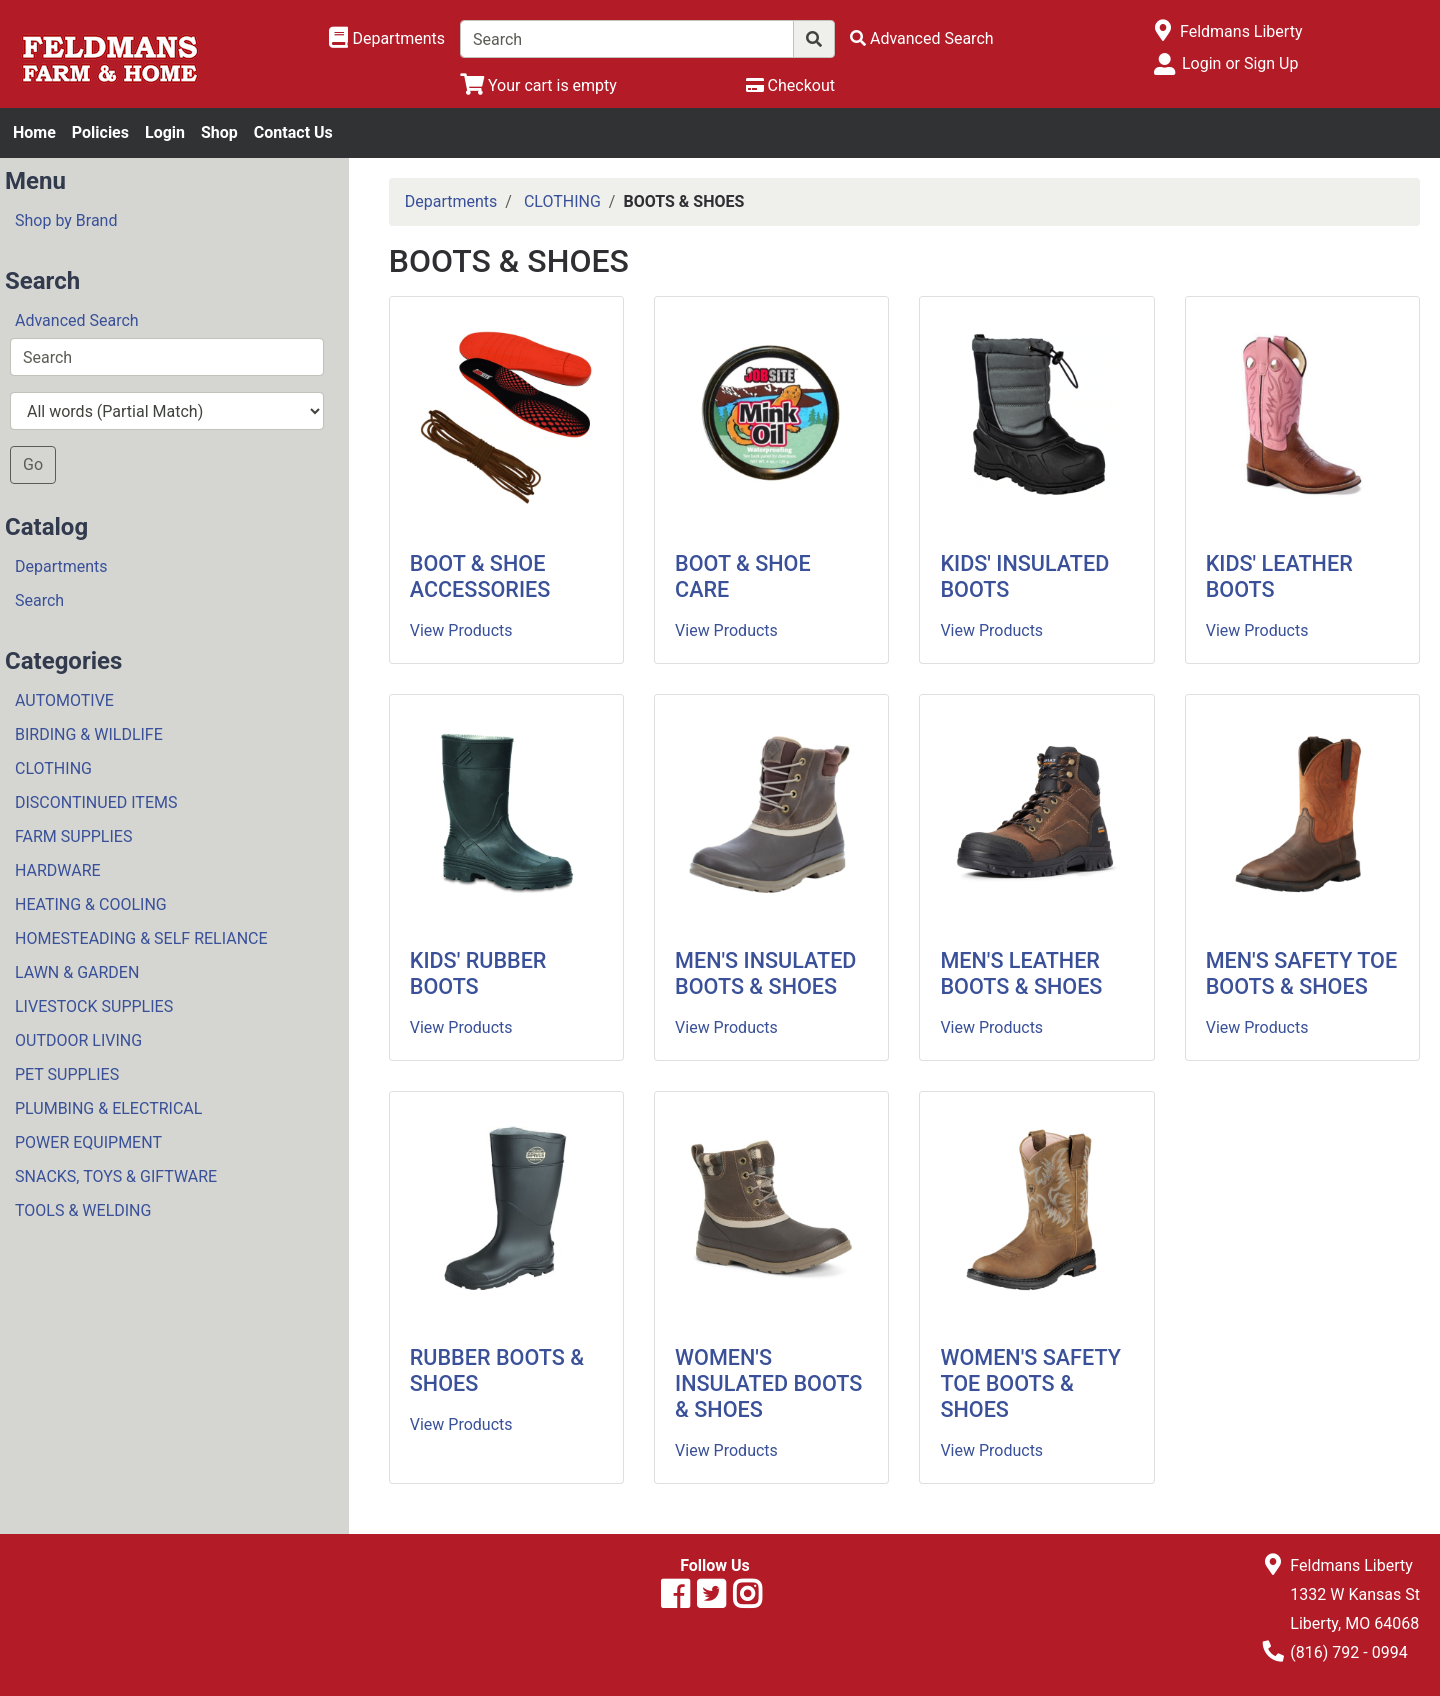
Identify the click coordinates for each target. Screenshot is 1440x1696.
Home (34, 132)
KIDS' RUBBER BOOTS (478, 973)
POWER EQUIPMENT (88, 1142)
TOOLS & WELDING (83, 1210)
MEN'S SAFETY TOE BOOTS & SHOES (1301, 973)
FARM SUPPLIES (73, 836)
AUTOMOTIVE (64, 700)
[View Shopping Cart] (538, 85)
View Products (461, 630)
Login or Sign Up (1240, 63)
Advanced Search (77, 320)
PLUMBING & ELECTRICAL (108, 1108)
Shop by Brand (66, 220)
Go (33, 464)
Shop (219, 132)
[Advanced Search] (922, 38)
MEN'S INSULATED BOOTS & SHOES (765, 973)
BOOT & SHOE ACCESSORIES (480, 576)
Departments (61, 566)
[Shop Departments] (387, 39)
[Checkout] (790, 85)
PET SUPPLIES (67, 1074)
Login (165, 132)
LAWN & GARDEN (77, 972)
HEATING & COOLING (91, 904)
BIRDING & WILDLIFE (89, 734)
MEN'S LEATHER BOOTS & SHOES (1021, 973)
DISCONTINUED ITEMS (96, 802)
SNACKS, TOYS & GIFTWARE (116, 1176)
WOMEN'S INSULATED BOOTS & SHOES (768, 1383)
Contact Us (293, 132)
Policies (100, 132)
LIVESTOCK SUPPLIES (94, 1006)
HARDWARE (58, 870)
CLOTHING (53, 768)
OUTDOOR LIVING (78, 1040)
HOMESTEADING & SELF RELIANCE (141, 938)
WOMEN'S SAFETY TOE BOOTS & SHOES (1030, 1383)
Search (39, 600)
